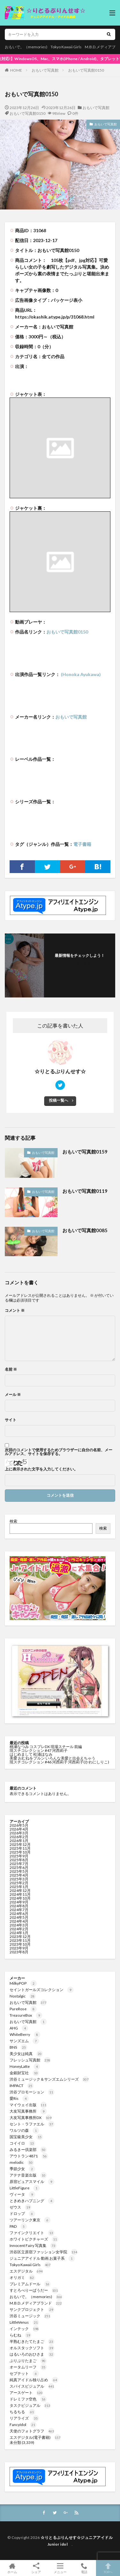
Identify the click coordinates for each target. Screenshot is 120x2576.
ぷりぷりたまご (28, 2360)
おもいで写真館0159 (85, 1151)
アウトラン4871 (29, 2156)
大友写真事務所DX (31, 2117)
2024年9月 (19, 1902)
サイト (10, 1420)
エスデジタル (26, 2271)
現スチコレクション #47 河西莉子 (39, 1750)
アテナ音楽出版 (28, 2175)
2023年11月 (20, 1940)
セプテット (24, 2373)
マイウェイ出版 (28, 2104)
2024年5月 (19, 1917)
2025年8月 (19, 1859)
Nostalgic (23, 1996)
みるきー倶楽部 (28, 2149)
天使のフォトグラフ (32, 2431)
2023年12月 (20, 1936)
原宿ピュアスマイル (32, 2181)
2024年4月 (19, 1921)
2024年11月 (20, 1894)
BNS (18, 2047)
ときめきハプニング (32, 2200)
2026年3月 (19, 1833)
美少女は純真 (26, 2053)
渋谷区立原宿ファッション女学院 (43, 2251)
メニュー (60, 2568)
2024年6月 (19, 1913)
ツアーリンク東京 (30, 2220)
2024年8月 (19, 1905)
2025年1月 (19, 1886)
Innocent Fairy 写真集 (33, 2245)
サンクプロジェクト (32, 2309)
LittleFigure (25, 2188)
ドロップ (22, 2213)
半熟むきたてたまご (32, 2341)
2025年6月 (19, 1867)
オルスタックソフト (32, 2347)
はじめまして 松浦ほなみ (31, 1754)
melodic (22, 2162)
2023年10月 (20, 1944)
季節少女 (22, 2168)
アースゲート (26, 2392)
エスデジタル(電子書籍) (35, 2437)
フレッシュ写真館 (30, 2060)
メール (13, 1395)
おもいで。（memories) (26, 46)
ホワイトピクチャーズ (34, 2239)
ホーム (12, 2568)
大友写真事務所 (28, 2111)
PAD (18, 2226)
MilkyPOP (23, 1983)
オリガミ (22, 2277)
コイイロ (22, 2143)
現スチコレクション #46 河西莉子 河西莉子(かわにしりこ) (59, 1762)
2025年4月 (19, 1875)
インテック (24, 2328)
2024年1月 (19, 1932)
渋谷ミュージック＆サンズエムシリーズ (49, 2079)
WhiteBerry (25, 2034)
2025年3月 (19, 1879)
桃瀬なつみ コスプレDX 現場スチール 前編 (46, 1746)
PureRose (23, 2008)
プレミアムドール (30, 2283)
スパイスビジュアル (32, 2386)
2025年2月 (19, 1882)
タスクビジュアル (30, 2405)
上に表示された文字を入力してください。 (41, 1469)
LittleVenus (24, 2322)
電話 (84, 2568)
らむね (20, 2335)
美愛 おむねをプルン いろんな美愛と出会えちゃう (53, 1758)
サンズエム (24, 2040)
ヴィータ (22, 2194)
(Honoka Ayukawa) (80, 674)
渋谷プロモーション (32, 2092)
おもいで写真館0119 (85, 1191)
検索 (13, 1521)
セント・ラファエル (32, 2124)
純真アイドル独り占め (34, 2379)
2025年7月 (19, 1863)
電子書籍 (82, 844)
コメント (15, 1310)
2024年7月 (19, 1909)
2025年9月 (19, 1856)
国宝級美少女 (26, 2136)
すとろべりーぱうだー (34, 2290)
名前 (11, 1369)
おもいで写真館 (45, 70)
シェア (36, 2568)
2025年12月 (20, 1844)
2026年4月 (19, 1829)
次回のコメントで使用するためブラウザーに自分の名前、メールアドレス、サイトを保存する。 (58, 1452)
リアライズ (24, 2418)
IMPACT (22, 2085)
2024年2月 (19, 1928)
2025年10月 (20, 1852)
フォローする (79, 963)
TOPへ (108, 2568)
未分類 (15, 2442)
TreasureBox (26, 2015)
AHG (19, 2028)
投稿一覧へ (58, 1100)
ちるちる (22, 2411)
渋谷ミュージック (30, 2315)
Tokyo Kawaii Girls (66, 46)
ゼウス (20, 2207)
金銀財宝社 (24, 2072)
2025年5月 (19, 1871)
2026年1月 (19, 1840)
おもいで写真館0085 (85, 1230)
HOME (16, 70)
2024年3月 (19, 1925)
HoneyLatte (25, 2066)
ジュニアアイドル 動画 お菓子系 (42, 2258)
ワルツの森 (24, 2130)
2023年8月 (19, 1952)
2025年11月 (20, 1848)
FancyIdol (23, 2424)
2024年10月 (20, 1898)
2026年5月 (19, 1825)
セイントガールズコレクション (42, 1989)
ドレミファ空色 (28, 2399)
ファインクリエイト (32, 2232)
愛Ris (19, 2098)
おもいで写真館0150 (86, 70)
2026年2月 (19, 1836)
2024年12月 (20, 1890)
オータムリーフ (28, 2367)
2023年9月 (19, 1948)
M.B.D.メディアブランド (36, 2303)
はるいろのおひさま (32, 2354)
